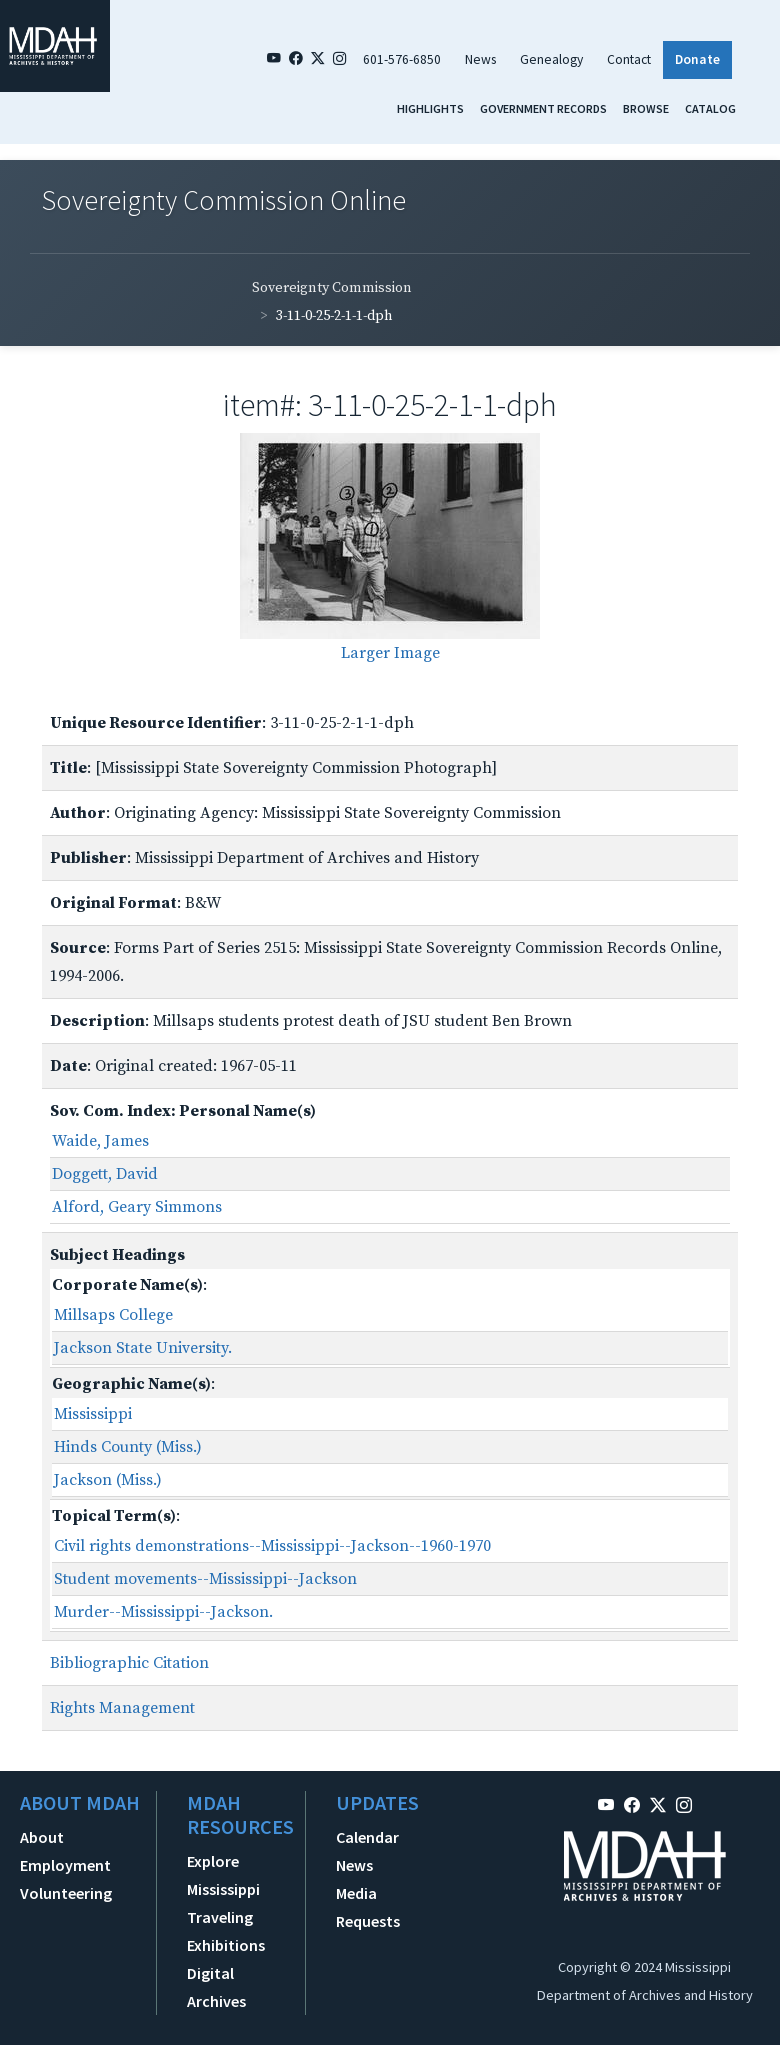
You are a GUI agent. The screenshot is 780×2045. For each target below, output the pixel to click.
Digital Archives (216, 1987)
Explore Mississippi (223, 1875)
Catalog (710, 108)
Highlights (430, 108)
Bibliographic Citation (129, 1663)
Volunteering (66, 1893)
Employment (65, 1865)
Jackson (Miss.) (108, 1480)
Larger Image (390, 653)
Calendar (367, 1837)
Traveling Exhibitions (226, 1931)
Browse (646, 108)
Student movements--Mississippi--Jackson (205, 1579)
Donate (697, 59)
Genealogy (551, 59)
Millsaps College (113, 1315)
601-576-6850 (402, 59)
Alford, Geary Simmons (137, 1207)
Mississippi (93, 1414)
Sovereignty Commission (332, 288)
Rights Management (122, 1708)
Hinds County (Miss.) (128, 1447)
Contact (629, 59)
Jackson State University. (143, 1348)
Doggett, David (105, 1174)
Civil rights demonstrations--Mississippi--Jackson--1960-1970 (272, 1546)
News (480, 59)
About (42, 1837)
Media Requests (368, 1907)
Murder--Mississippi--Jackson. (163, 1612)
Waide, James (100, 1141)
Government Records (543, 108)
